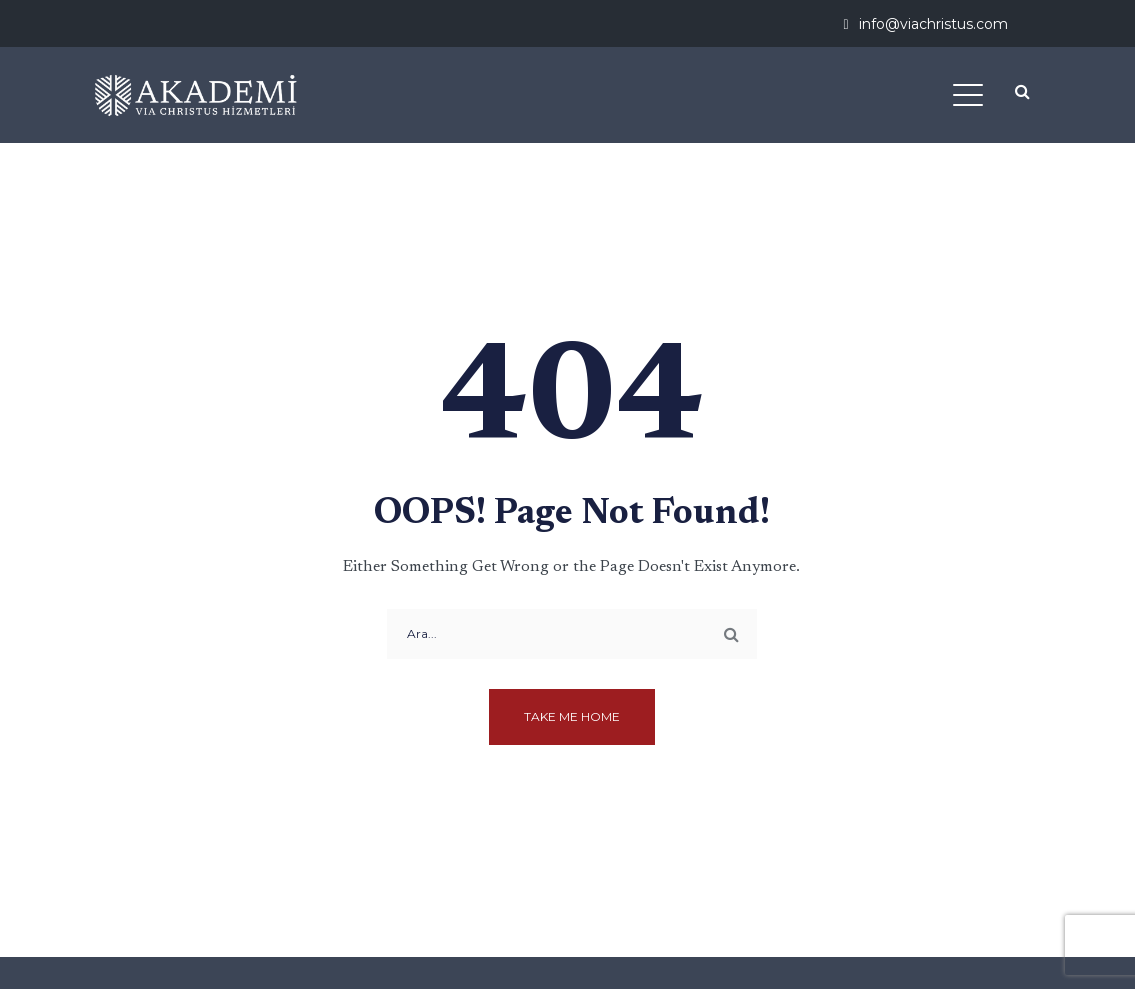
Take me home (572, 716)
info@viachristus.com (933, 24)
